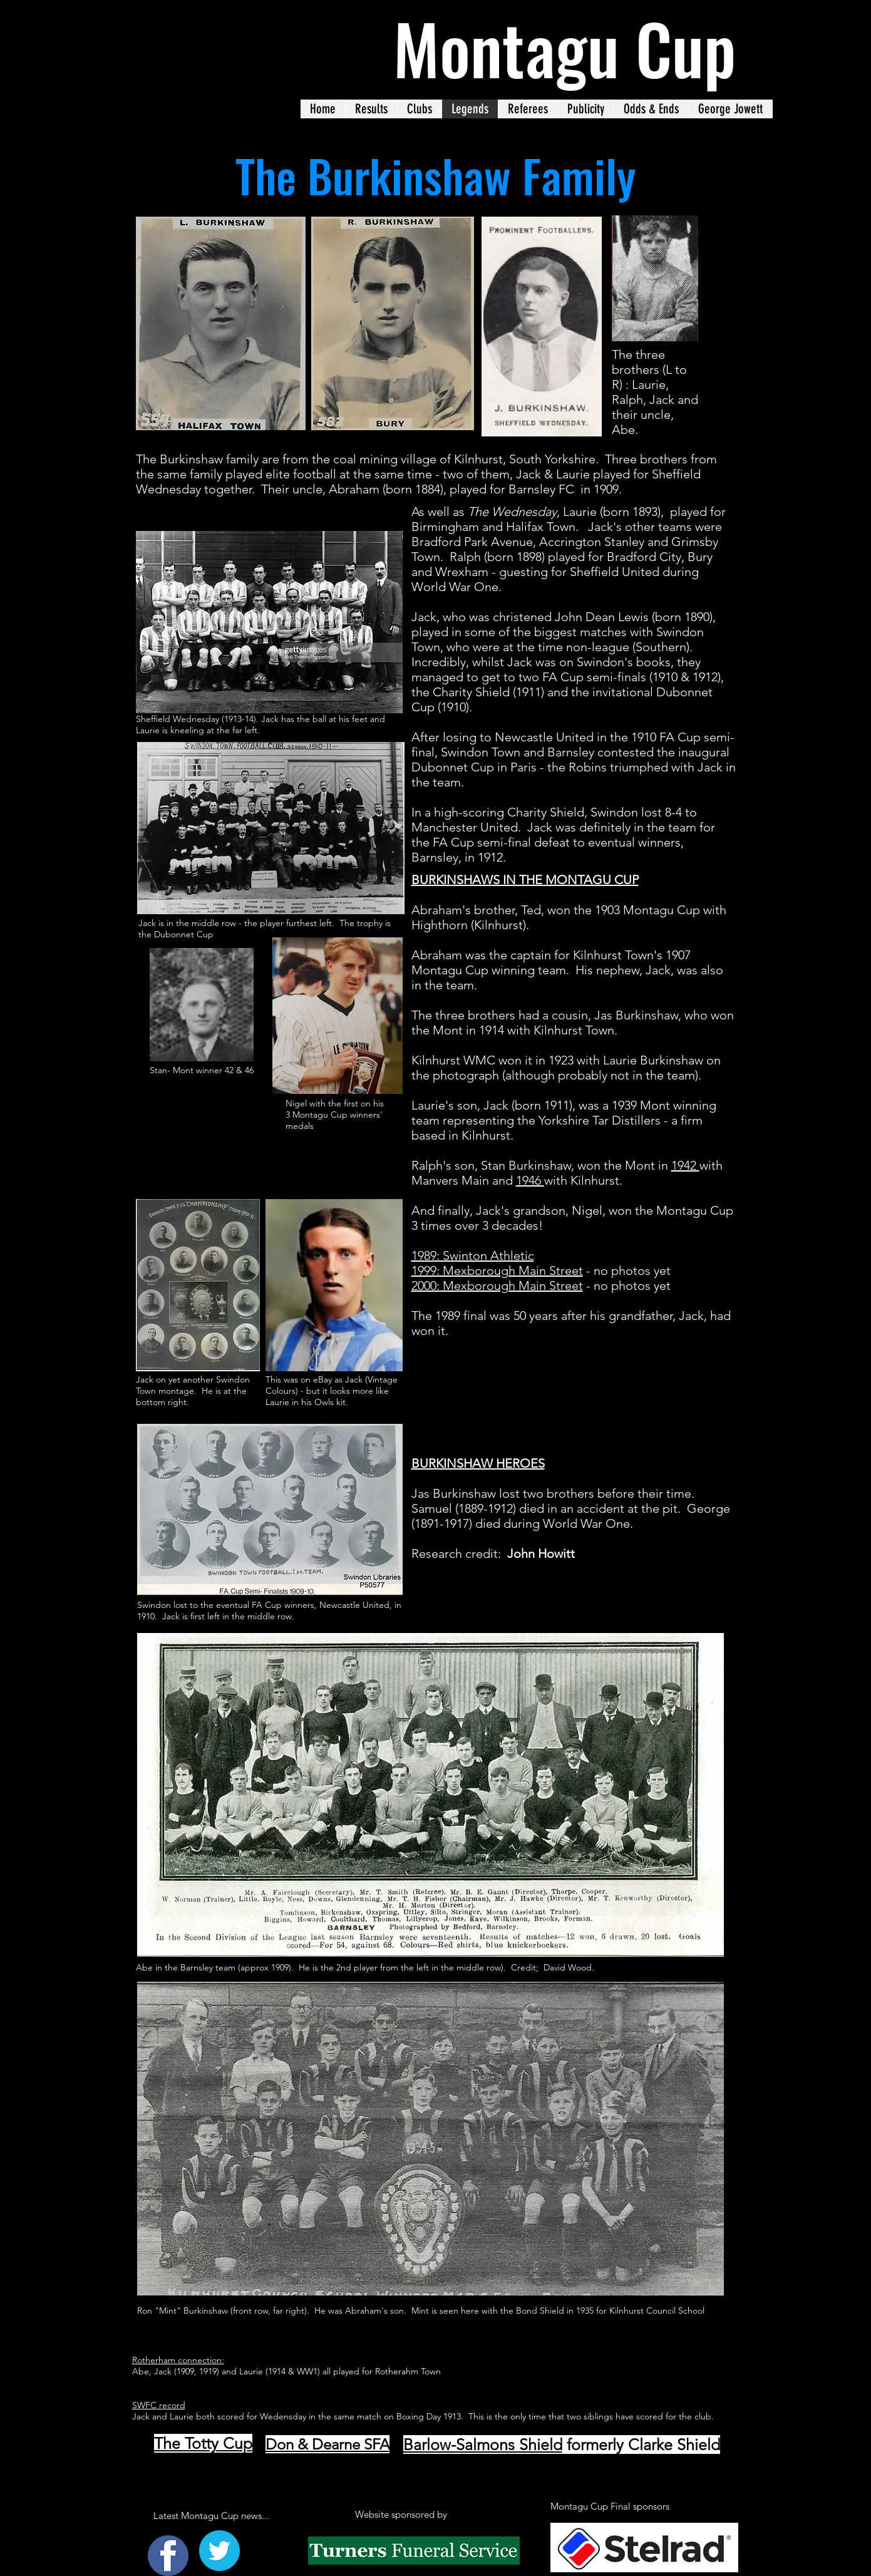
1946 (530, 1180)
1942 (685, 1165)
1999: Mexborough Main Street (497, 1270)
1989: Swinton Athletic (472, 1255)
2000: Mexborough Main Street (497, 1285)
